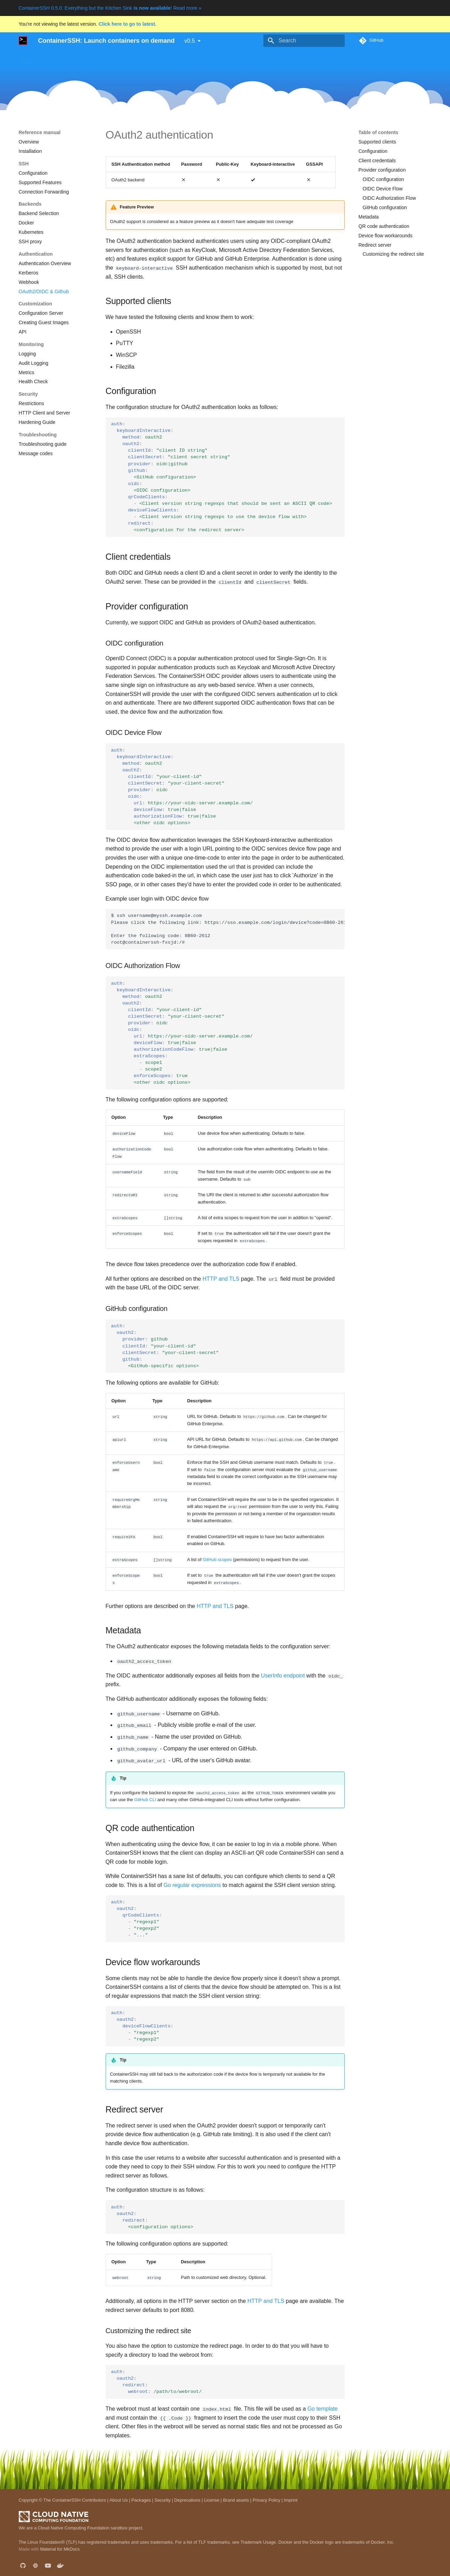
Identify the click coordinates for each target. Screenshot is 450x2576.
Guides (118, 57)
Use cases (51, 57)
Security (163, 2499)
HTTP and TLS (221, 1278)
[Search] (304, 40)
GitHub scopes (217, 1559)
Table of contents (379, 132)
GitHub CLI (145, 1799)
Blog (257, 57)
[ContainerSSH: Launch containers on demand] (23, 41)
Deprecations (187, 2499)
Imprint (290, 2499)
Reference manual (187, 57)
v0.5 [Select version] (190, 41)
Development (229, 57)
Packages (141, 2499)
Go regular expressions (192, 1884)
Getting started (87, 57)
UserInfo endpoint (283, 1675)
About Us (118, 2499)
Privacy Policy (266, 2499)
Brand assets (236, 2499)
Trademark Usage (258, 2541)
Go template (323, 2408)
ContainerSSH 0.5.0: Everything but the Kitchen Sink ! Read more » (110, 8)
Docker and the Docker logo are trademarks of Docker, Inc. (336, 2541)
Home (25, 57)
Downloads (147, 57)
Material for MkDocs (60, 2548)
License (211, 2499)
